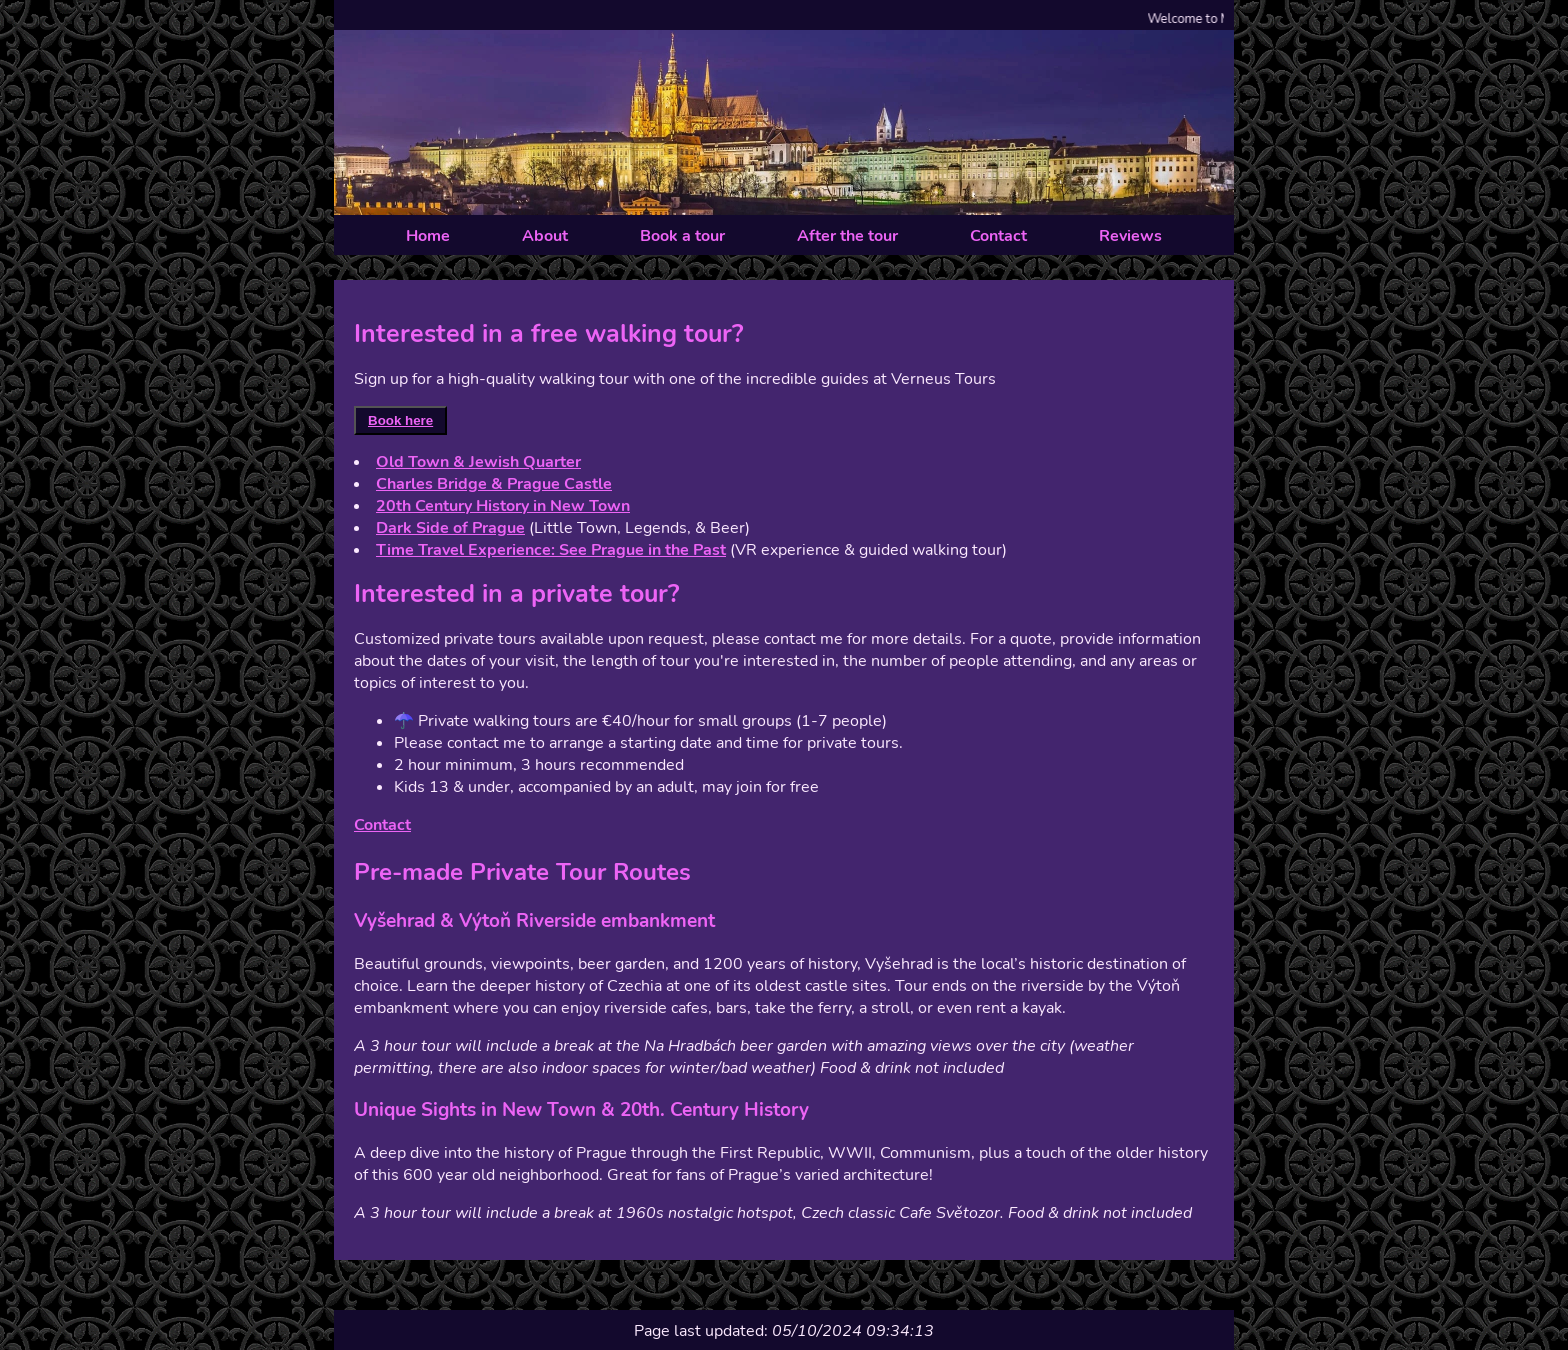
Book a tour (682, 236)
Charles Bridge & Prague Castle (494, 484)
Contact (998, 236)
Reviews (1130, 236)
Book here (400, 420)
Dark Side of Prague (450, 528)
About (545, 236)
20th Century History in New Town (503, 506)
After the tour (847, 236)
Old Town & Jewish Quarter (478, 462)
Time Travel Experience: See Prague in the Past (551, 550)
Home (428, 236)
